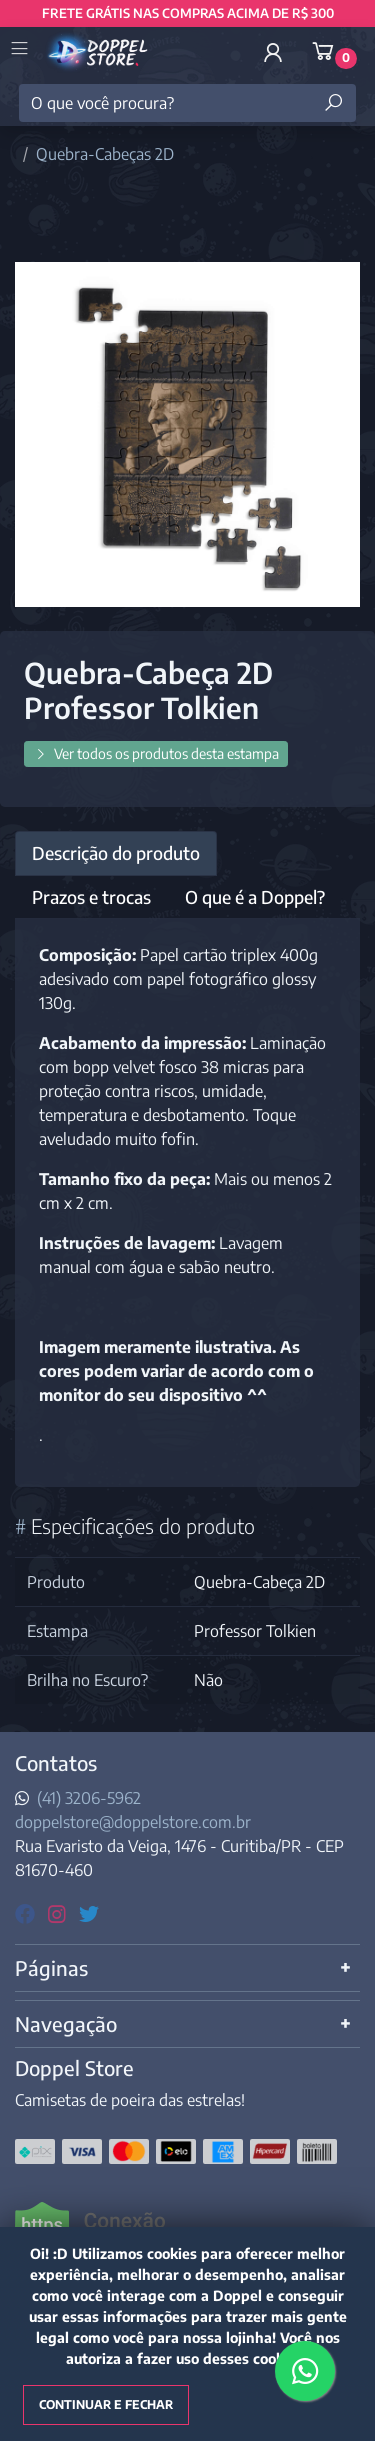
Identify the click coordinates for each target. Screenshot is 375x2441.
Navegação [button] (66, 2023)
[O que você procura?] (187, 103)
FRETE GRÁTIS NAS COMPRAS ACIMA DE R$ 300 (188, 13)
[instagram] (59, 1912)
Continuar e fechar (106, 2404)
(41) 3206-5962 (89, 1798)
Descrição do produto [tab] (116, 853)
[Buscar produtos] (333, 103)
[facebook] (27, 1912)
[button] (273, 52)
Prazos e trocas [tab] (91, 897)
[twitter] (89, 1912)
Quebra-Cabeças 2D (105, 154)
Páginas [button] (51, 1967)
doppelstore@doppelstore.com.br (133, 1822)
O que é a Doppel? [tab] (255, 897)
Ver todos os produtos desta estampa (156, 753)
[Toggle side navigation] (21, 50)
